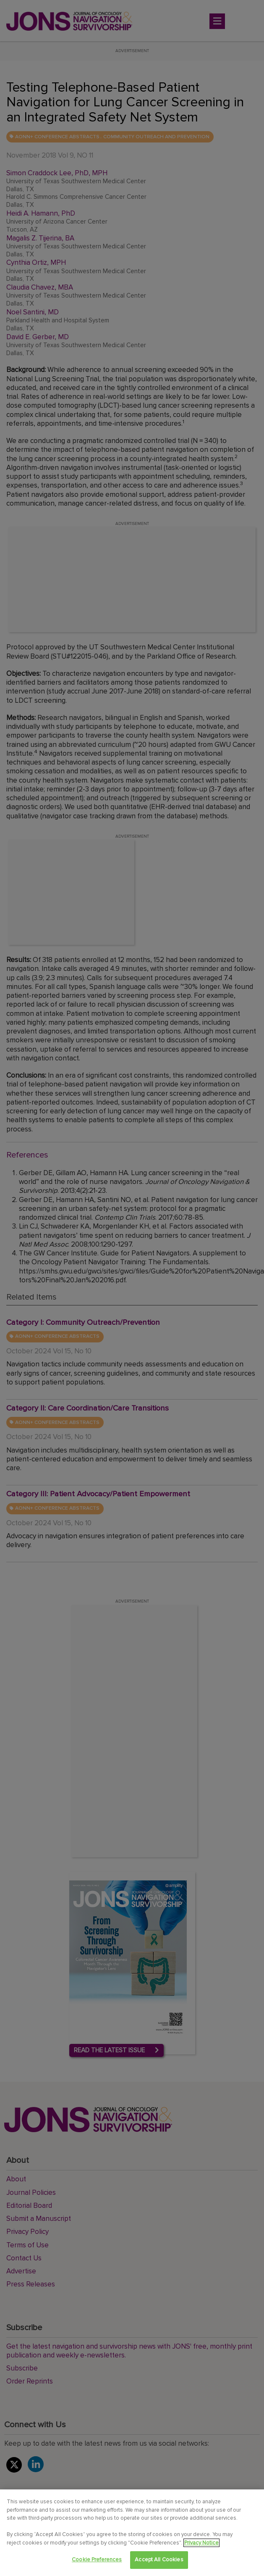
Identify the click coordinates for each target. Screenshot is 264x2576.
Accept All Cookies (159, 2559)
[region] (132, 2532)
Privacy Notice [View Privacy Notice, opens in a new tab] (201, 2542)
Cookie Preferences (97, 2559)
